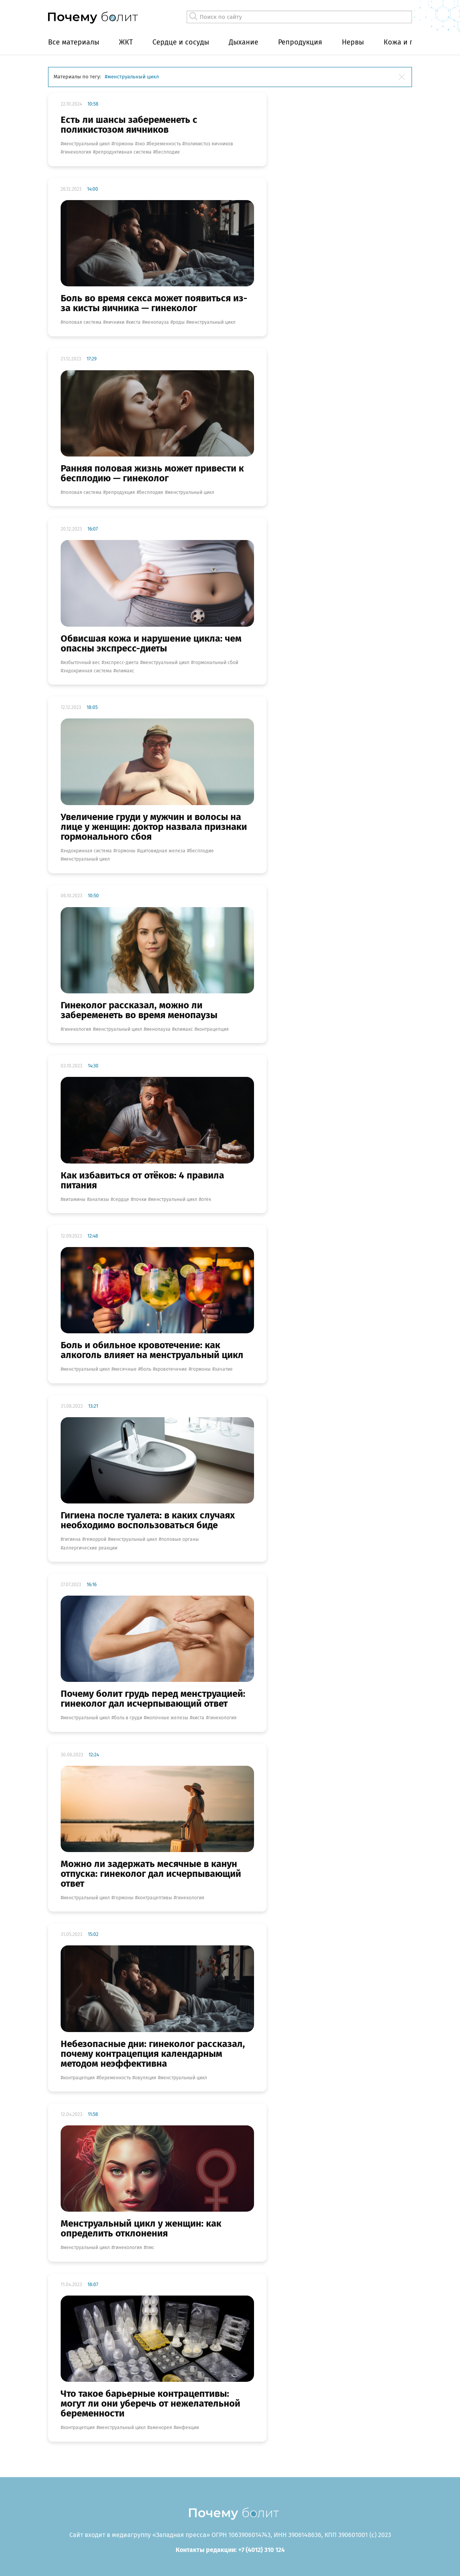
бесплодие (168, 152)
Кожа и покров (409, 42)
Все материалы (73, 42)
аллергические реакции (90, 1548)
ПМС (150, 2247)
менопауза (157, 322)
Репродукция (300, 42)
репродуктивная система (123, 152)
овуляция (145, 2077)
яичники (115, 322)
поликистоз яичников (209, 144)
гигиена (72, 1539)
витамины (74, 1199)
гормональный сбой (215, 662)
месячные (125, 1369)
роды (179, 322)
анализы (99, 1199)
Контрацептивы (154, 1897)
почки (140, 1199)
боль (146, 1369)
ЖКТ (126, 42)
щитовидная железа (162, 851)
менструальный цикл (86, 144)
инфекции (187, 2427)
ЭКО (141, 144)
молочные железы (167, 1717)
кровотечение (171, 1369)
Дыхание (243, 42)
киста (134, 322)
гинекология (77, 152)
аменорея (161, 2427)
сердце (121, 1199)
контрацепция (213, 1029)
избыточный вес (81, 662)
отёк (206, 1199)
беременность (165, 144)
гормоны (124, 144)
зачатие (224, 1369)
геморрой (95, 1539)
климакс (125, 671)
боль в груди (128, 1717)
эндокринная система (87, 671)
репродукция (120, 492)
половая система (82, 322)
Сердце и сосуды (180, 42)
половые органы (180, 1539)
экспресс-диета (121, 662)
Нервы (353, 42)
